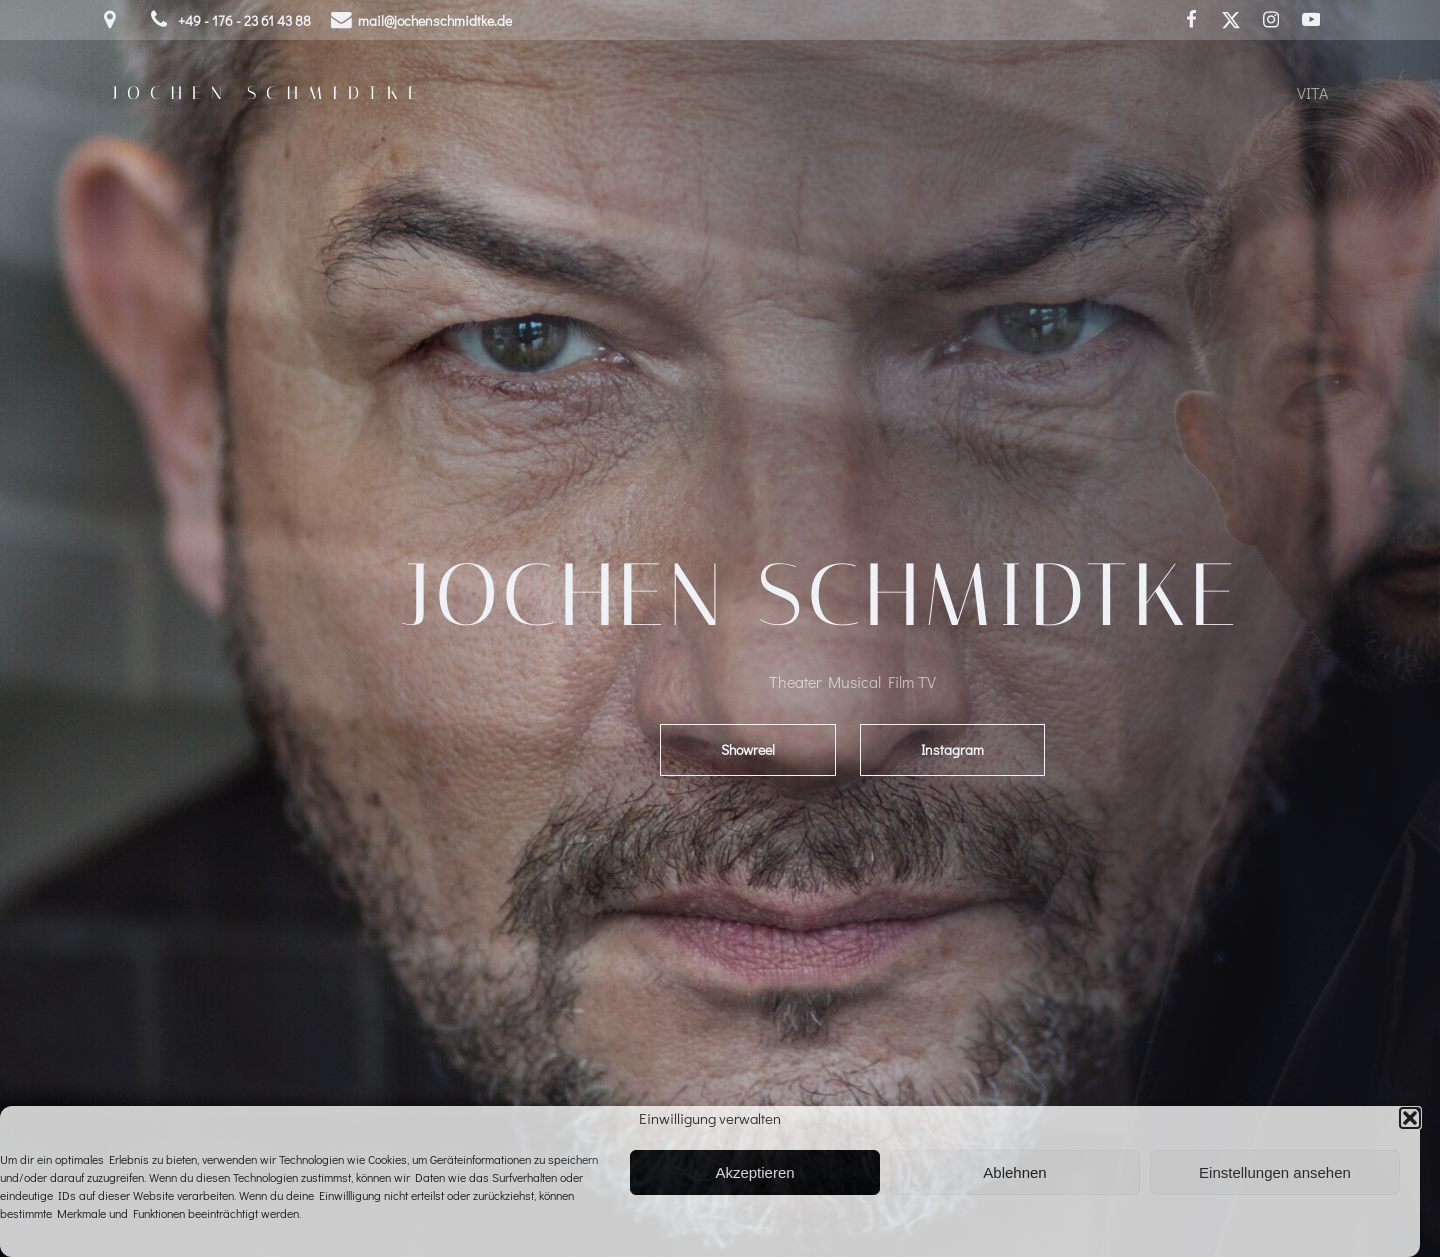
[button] (1410, 1118)
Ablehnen (1014, 1172)
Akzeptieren (754, 1172)
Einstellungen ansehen (1275, 1172)
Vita (1312, 92)
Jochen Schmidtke (269, 93)
